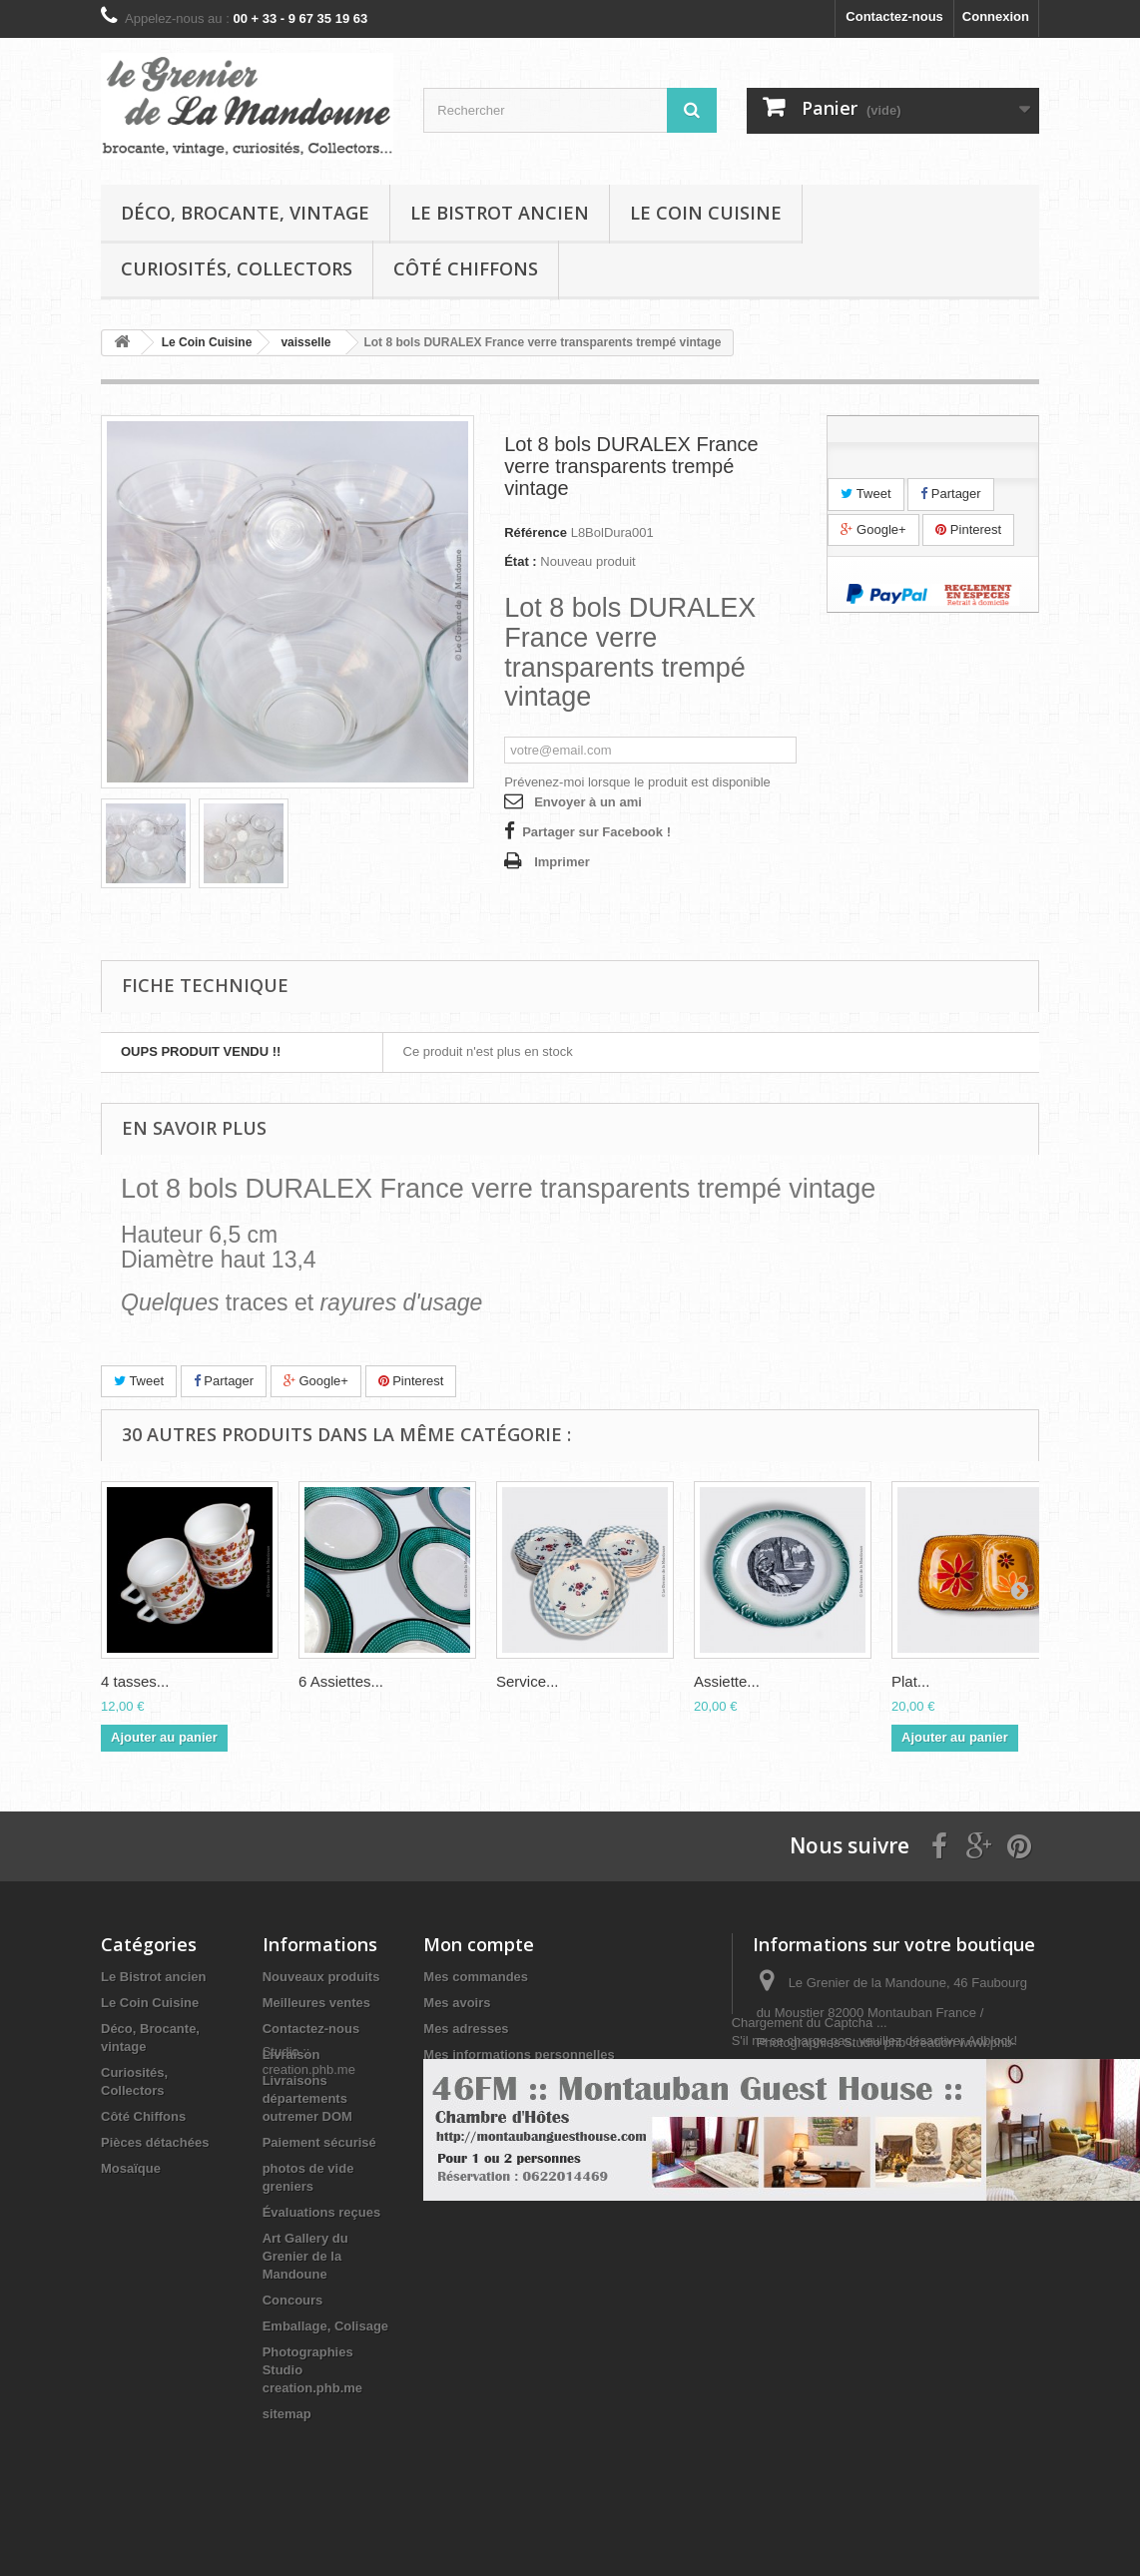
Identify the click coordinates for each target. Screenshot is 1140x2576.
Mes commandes (475, 1976)
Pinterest (968, 529)
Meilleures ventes (316, 2002)
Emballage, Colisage (325, 2325)
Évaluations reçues (322, 2212)
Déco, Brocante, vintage (245, 213)
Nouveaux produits (321, 1976)
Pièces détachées (155, 2142)
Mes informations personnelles (518, 2054)
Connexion (995, 16)
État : (520, 561)
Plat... (910, 1681)
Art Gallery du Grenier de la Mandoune (305, 2256)
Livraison (291, 2054)
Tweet (865, 493)
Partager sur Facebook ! (596, 831)
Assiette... (727, 1681)
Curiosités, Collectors (236, 268)
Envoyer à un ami (588, 801)
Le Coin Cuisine (706, 213)
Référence (535, 532)
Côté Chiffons (465, 268)
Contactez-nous (894, 16)
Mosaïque (131, 2168)
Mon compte (478, 1944)
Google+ (873, 529)
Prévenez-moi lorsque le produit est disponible (637, 781)
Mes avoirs (456, 2002)
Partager (950, 493)
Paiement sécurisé (319, 2142)
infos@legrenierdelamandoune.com (859, 2176)
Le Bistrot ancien (499, 213)
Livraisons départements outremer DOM (307, 2098)
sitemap (287, 2413)
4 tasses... (135, 1681)
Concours (293, 2300)
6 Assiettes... (340, 1681)
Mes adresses (465, 2028)
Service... (527, 1681)
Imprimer (562, 861)
